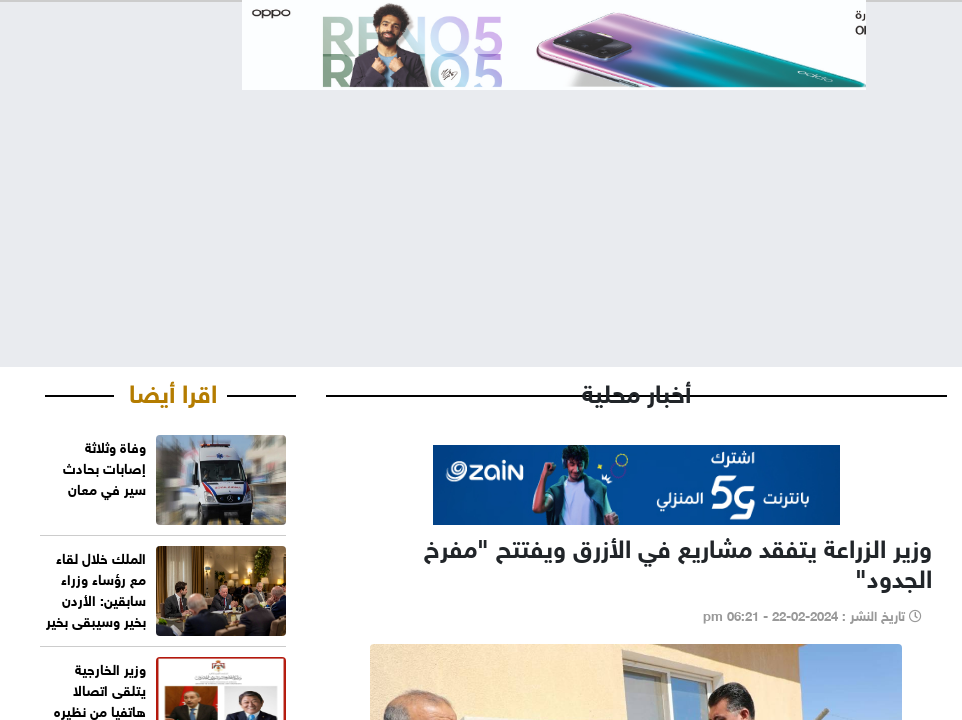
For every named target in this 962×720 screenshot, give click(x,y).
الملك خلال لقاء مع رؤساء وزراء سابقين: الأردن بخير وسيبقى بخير (96, 588)
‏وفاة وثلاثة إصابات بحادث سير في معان (104, 466)
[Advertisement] (481, 212)
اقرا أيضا (173, 390)
